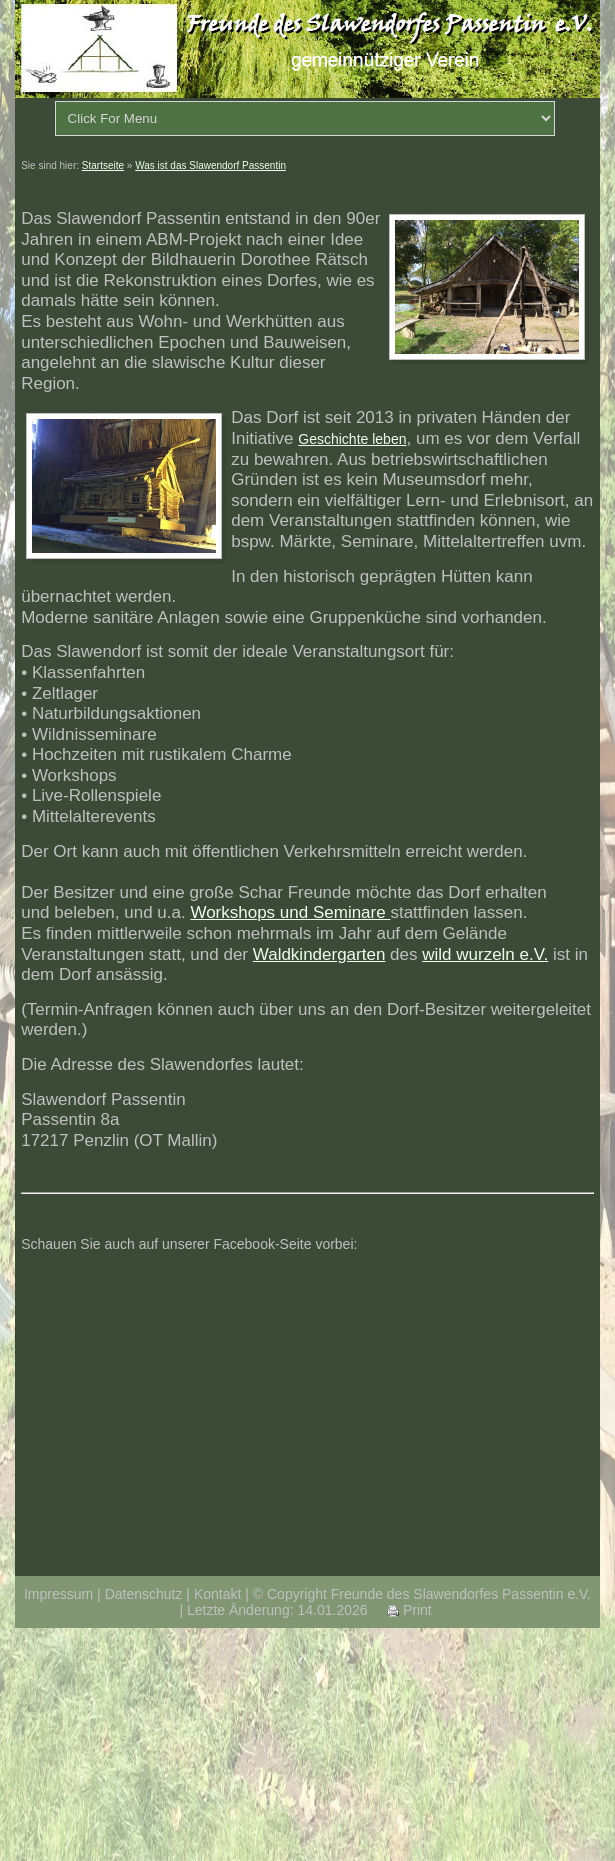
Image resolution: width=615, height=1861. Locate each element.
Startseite (103, 165)
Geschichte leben (352, 439)
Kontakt (217, 1594)
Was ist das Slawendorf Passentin (210, 165)
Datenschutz (144, 1594)
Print (409, 1610)
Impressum (58, 1594)
